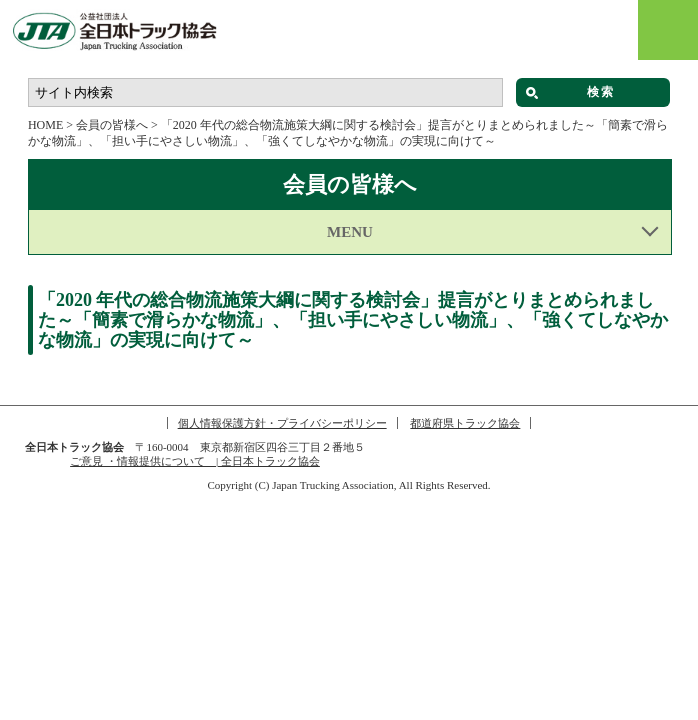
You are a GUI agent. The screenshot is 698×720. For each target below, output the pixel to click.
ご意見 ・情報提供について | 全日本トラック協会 (195, 461)
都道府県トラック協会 (465, 423)
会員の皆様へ (112, 125)
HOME (45, 125)
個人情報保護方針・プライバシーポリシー (282, 423)
